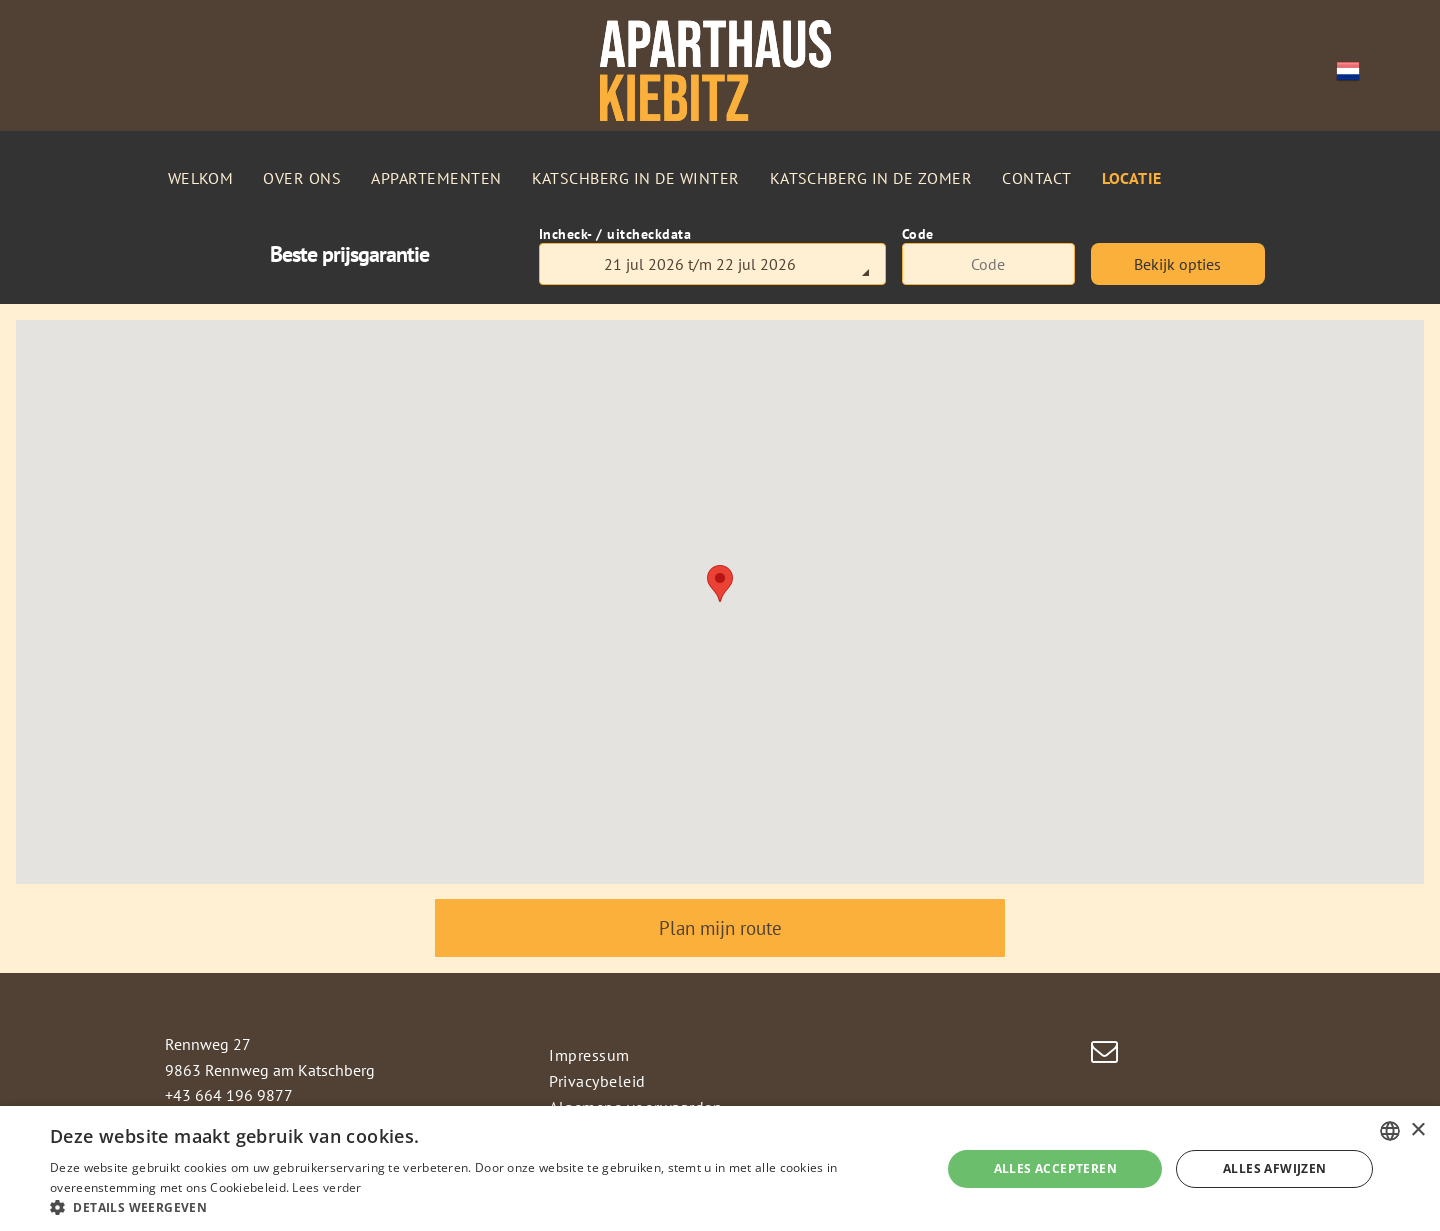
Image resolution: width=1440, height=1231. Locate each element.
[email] (1105, 1054)
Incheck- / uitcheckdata (615, 234)
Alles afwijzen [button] (1275, 1168)
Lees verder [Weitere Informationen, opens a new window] (326, 1187)
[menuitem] (201, 178)
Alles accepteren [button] (1055, 1168)
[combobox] (1390, 1131)
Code (918, 234)
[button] (482, 1206)
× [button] (1417, 1130)
